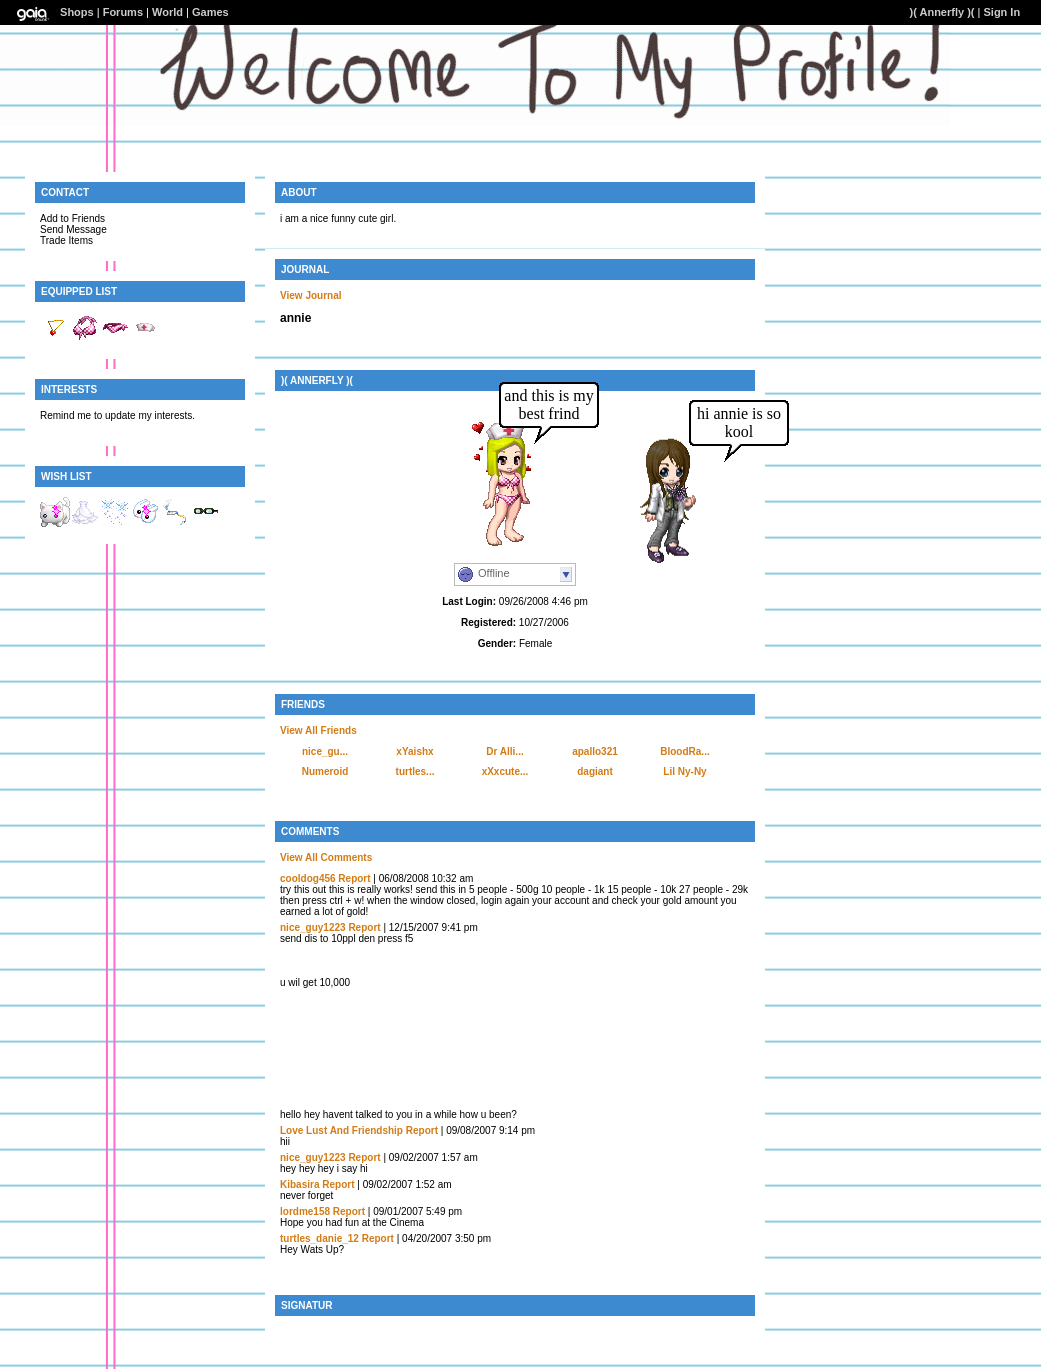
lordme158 (305, 1211)
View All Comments (326, 857)
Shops (77, 12)
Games (210, 12)
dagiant (595, 771)
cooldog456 (308, 878)
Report (354, 878)
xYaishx (414, 751)
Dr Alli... (504, 751)
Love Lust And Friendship (341, 1130)
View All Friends (318, 730)
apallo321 (595, 751)
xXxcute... (505, 771)
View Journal (311, 295)
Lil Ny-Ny (684, 771)
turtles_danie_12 (319, 1238)
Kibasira (299, 1184)
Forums (123, 12)
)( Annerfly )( (942, 12)
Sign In (1001, 12)
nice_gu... (325, 751)
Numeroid (325, 771)
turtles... (415, 771)
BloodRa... (684, 751)
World (167, 12)
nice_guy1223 (313, 927)
